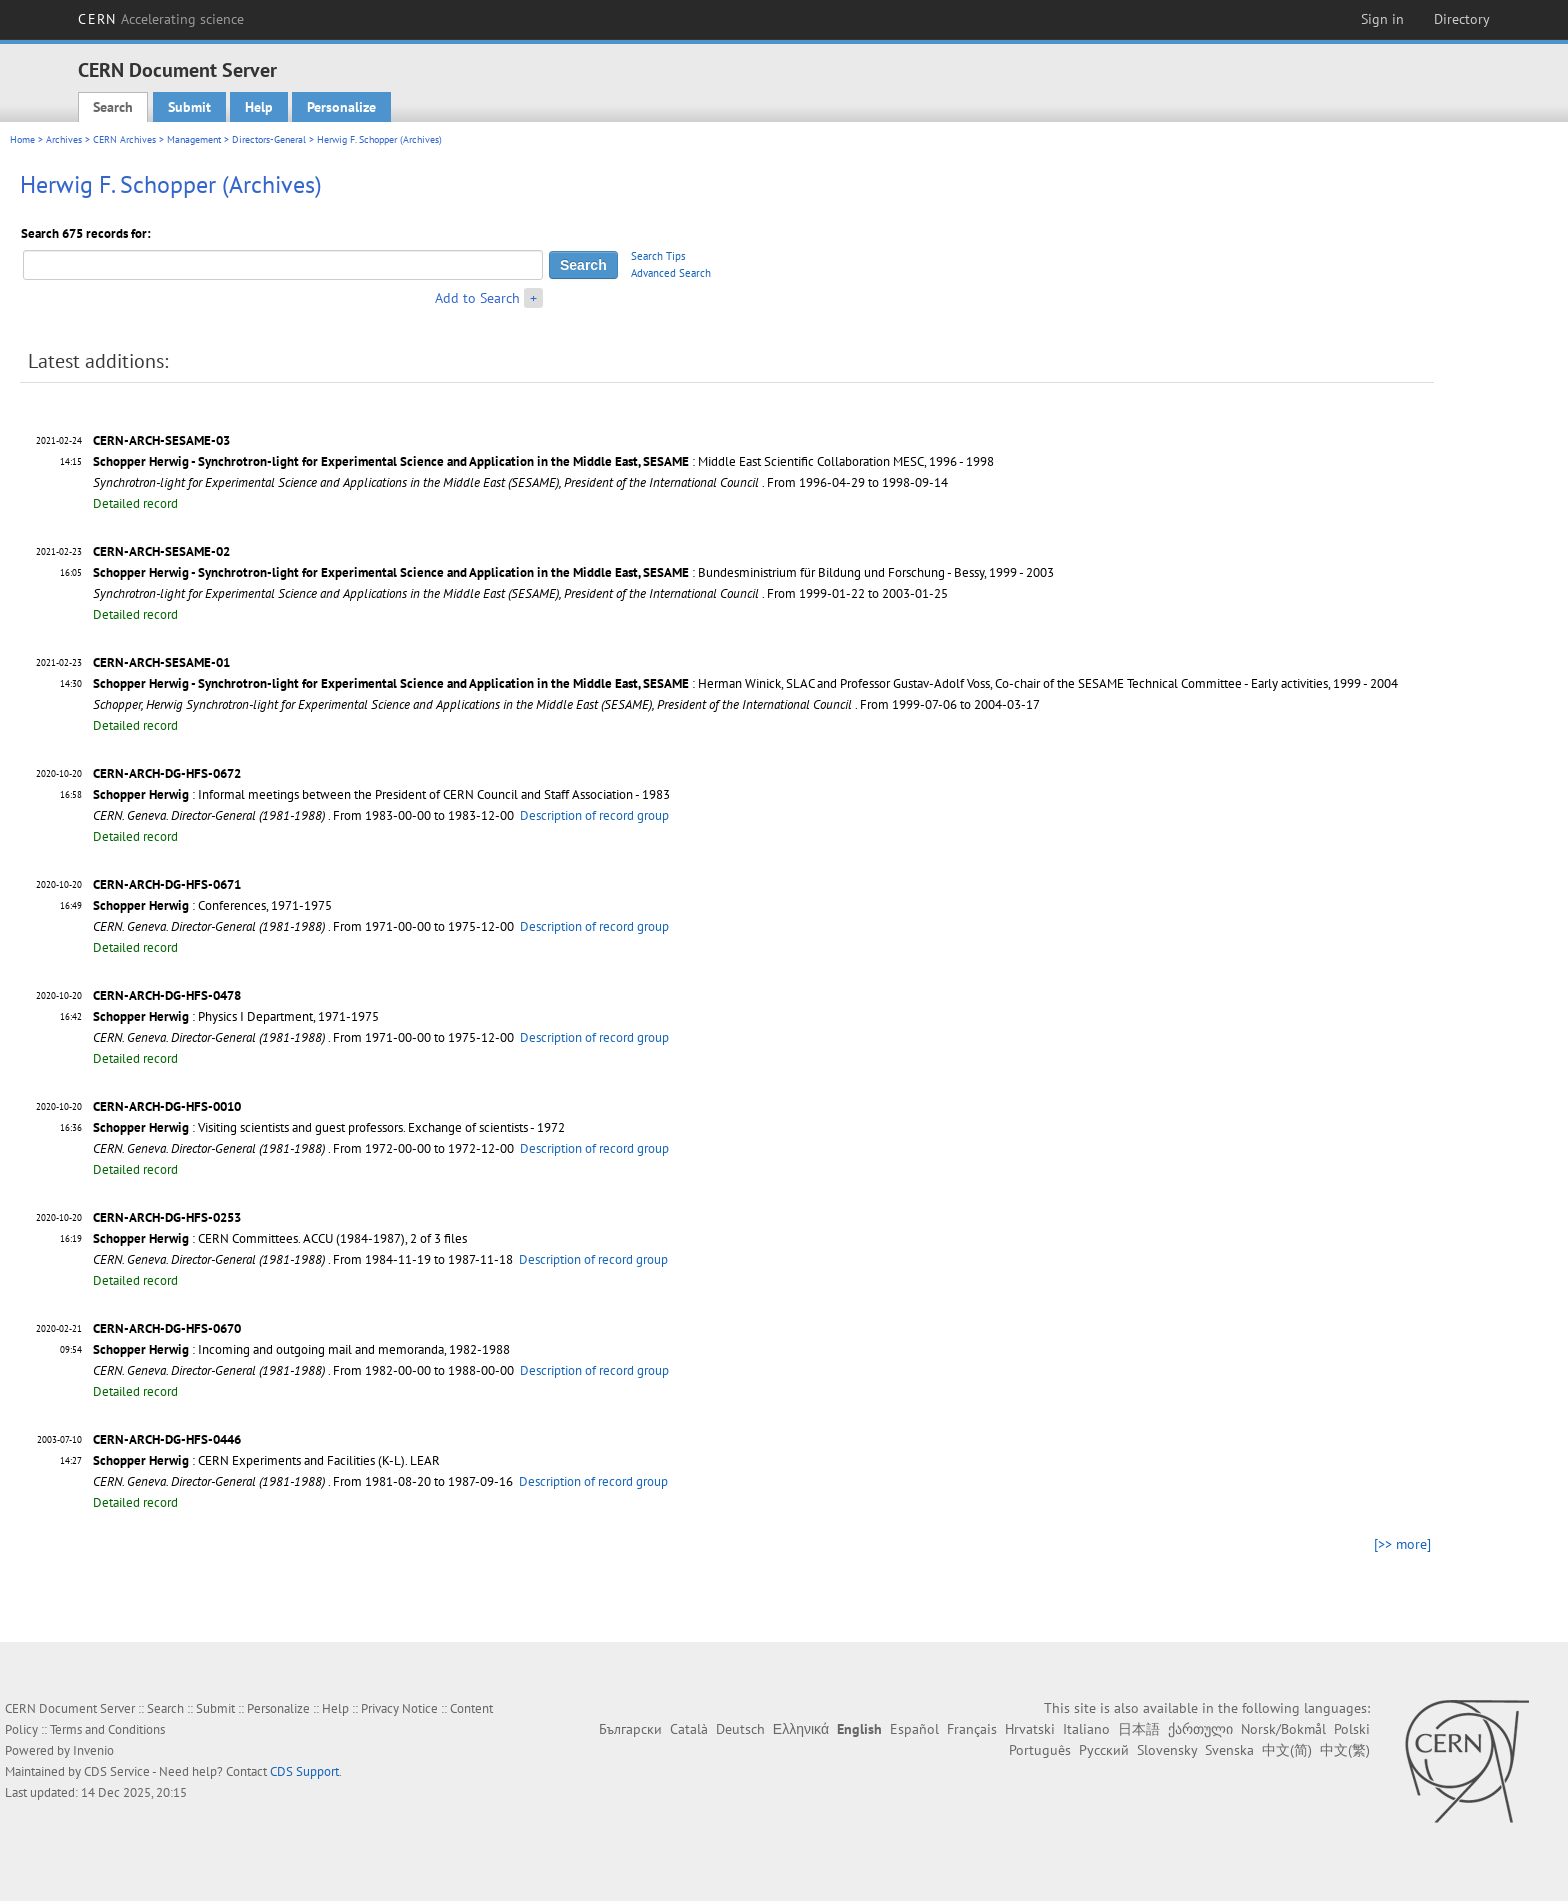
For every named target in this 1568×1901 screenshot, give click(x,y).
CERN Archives (124, 139)
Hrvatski (1030, 1729)
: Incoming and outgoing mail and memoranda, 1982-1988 (301, 1349)
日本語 (1139, 1729)
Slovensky (1167, 1750)
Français (972, 1729)
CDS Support (304, 1771)
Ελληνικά (801, 1729)
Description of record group (594, 815)
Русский (1104, 1750)
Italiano (1086, 1729)
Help (259, 107)
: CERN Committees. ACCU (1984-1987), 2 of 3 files (280, 1238)
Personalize (341, 107)
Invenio (93, 1750)
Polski (1352, 1729)
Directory (1462, 19)
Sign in (1382, 19)
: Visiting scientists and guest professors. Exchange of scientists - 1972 (329, 1127)
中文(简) (1287, 1750)
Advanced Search (671, 273)
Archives (64, 139)
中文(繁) (1345, 1750)
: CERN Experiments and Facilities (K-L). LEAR (266, 1460)
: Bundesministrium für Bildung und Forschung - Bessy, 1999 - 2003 (573, 572)
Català (689, 1729)
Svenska (1229, 1750)
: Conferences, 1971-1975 (212, 905)
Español (914, 1729)
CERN (161, 19)
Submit (189, 107)
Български (630, 1729)
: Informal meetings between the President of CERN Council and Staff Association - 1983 (381, 794)
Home (22, 139)
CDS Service (117, 1771)
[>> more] (1402, 1544)
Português (1040, 1750)
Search (113, 107)
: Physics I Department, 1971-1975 (236, 1016)
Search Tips (658, 256)
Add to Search (477, 298)
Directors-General (269, 139)
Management (194, 139)
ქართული (1200, 1729)
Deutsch (740, 1729)
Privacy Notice (399, 1708)
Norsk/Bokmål (1283, 1729)
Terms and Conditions (107, 1729)
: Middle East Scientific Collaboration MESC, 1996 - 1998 (543, 461)
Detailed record (135, 503)
